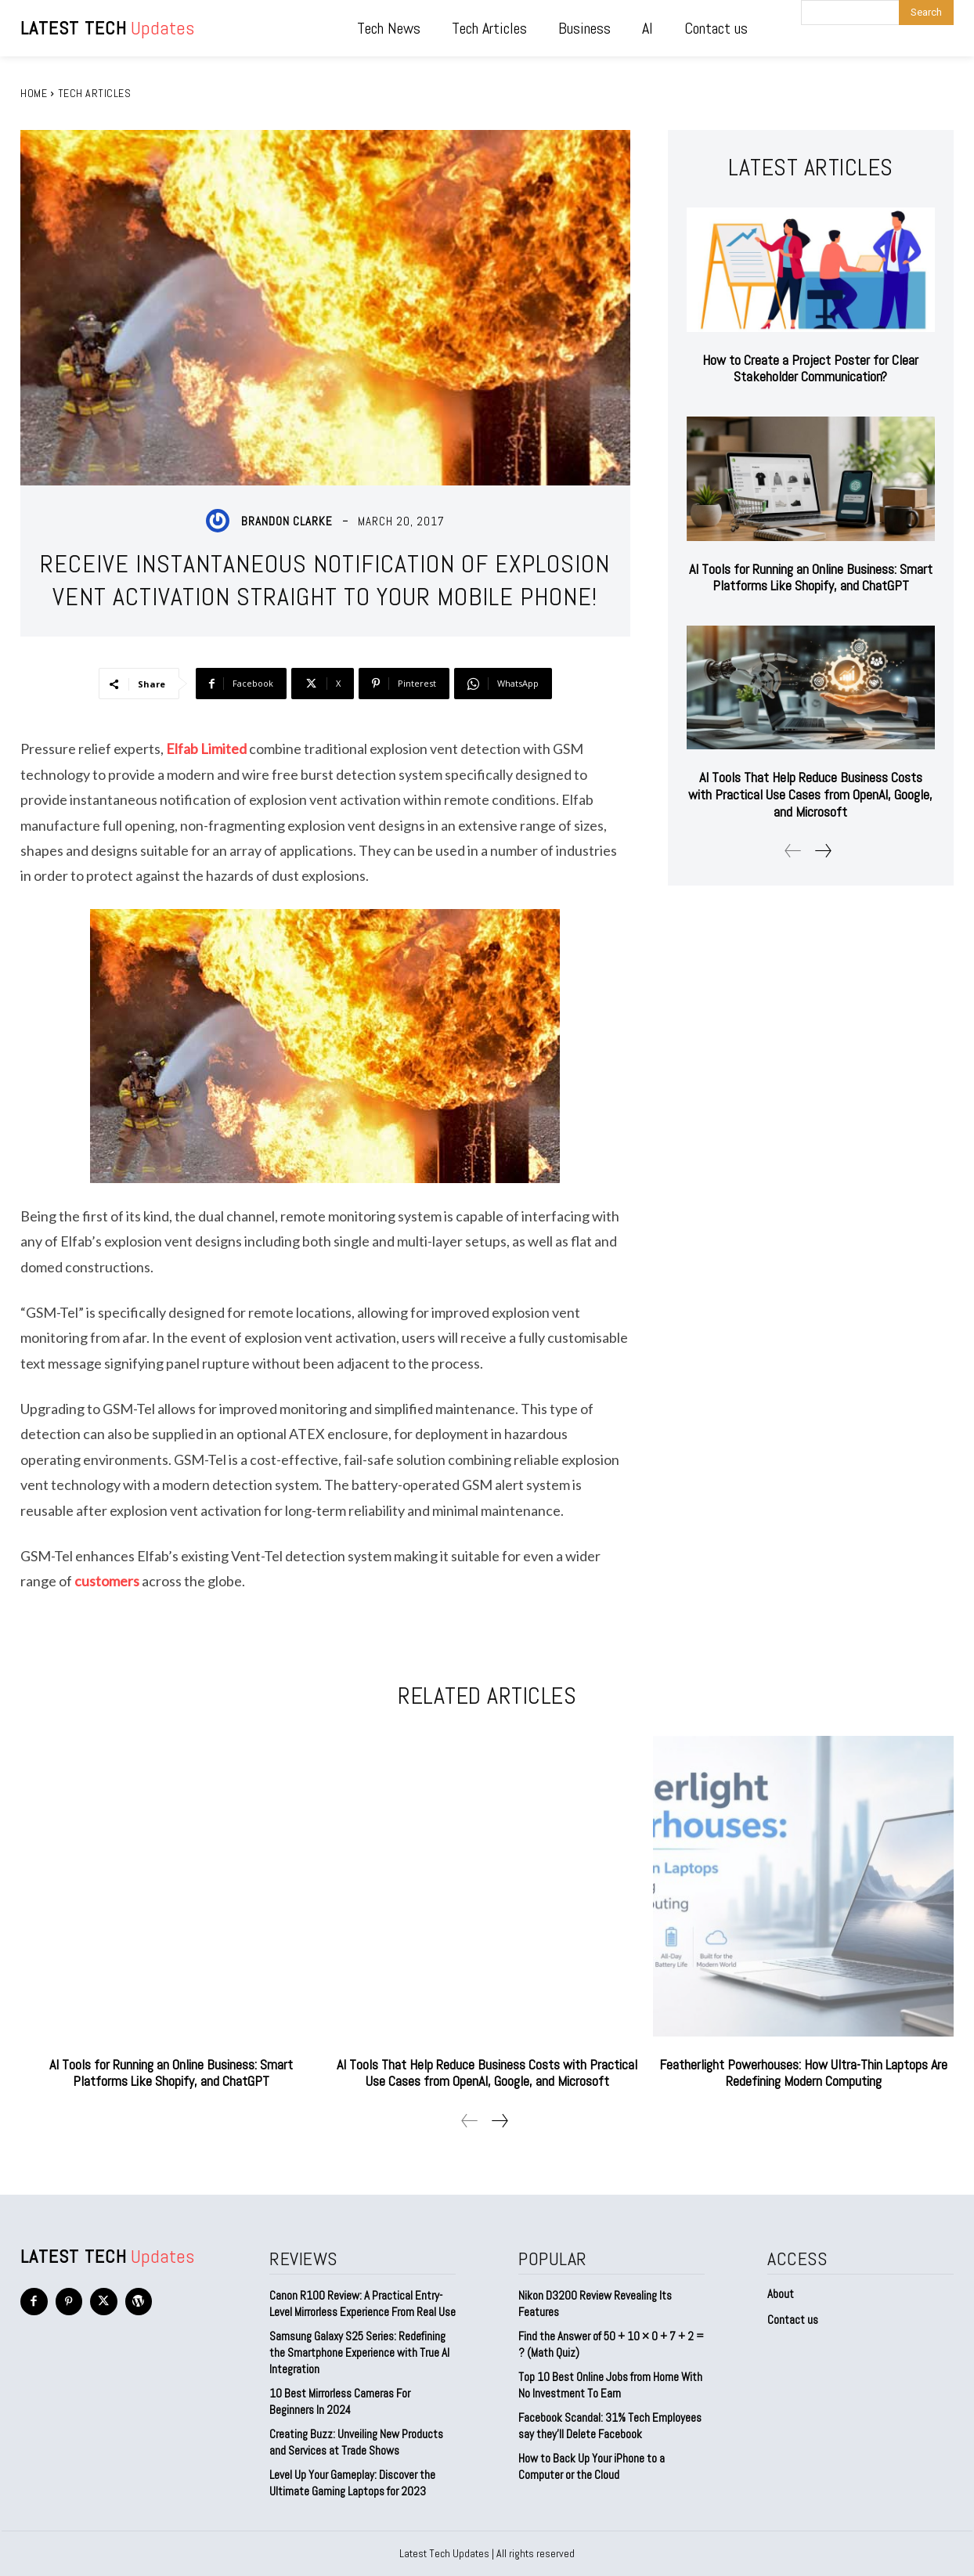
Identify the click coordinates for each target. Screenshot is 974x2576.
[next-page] (822, 850)
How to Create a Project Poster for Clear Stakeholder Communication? (810, 368)
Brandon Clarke (287, 521)
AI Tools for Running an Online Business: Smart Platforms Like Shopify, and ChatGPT (811, 577)
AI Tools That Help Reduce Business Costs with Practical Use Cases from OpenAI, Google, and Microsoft (810, 794)
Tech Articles (95, 93)
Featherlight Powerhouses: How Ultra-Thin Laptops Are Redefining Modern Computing (803, 2073)
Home (33, 93)
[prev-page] (793, 850)
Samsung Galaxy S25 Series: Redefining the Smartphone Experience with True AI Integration (359, 2352)
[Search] (926, 12)
